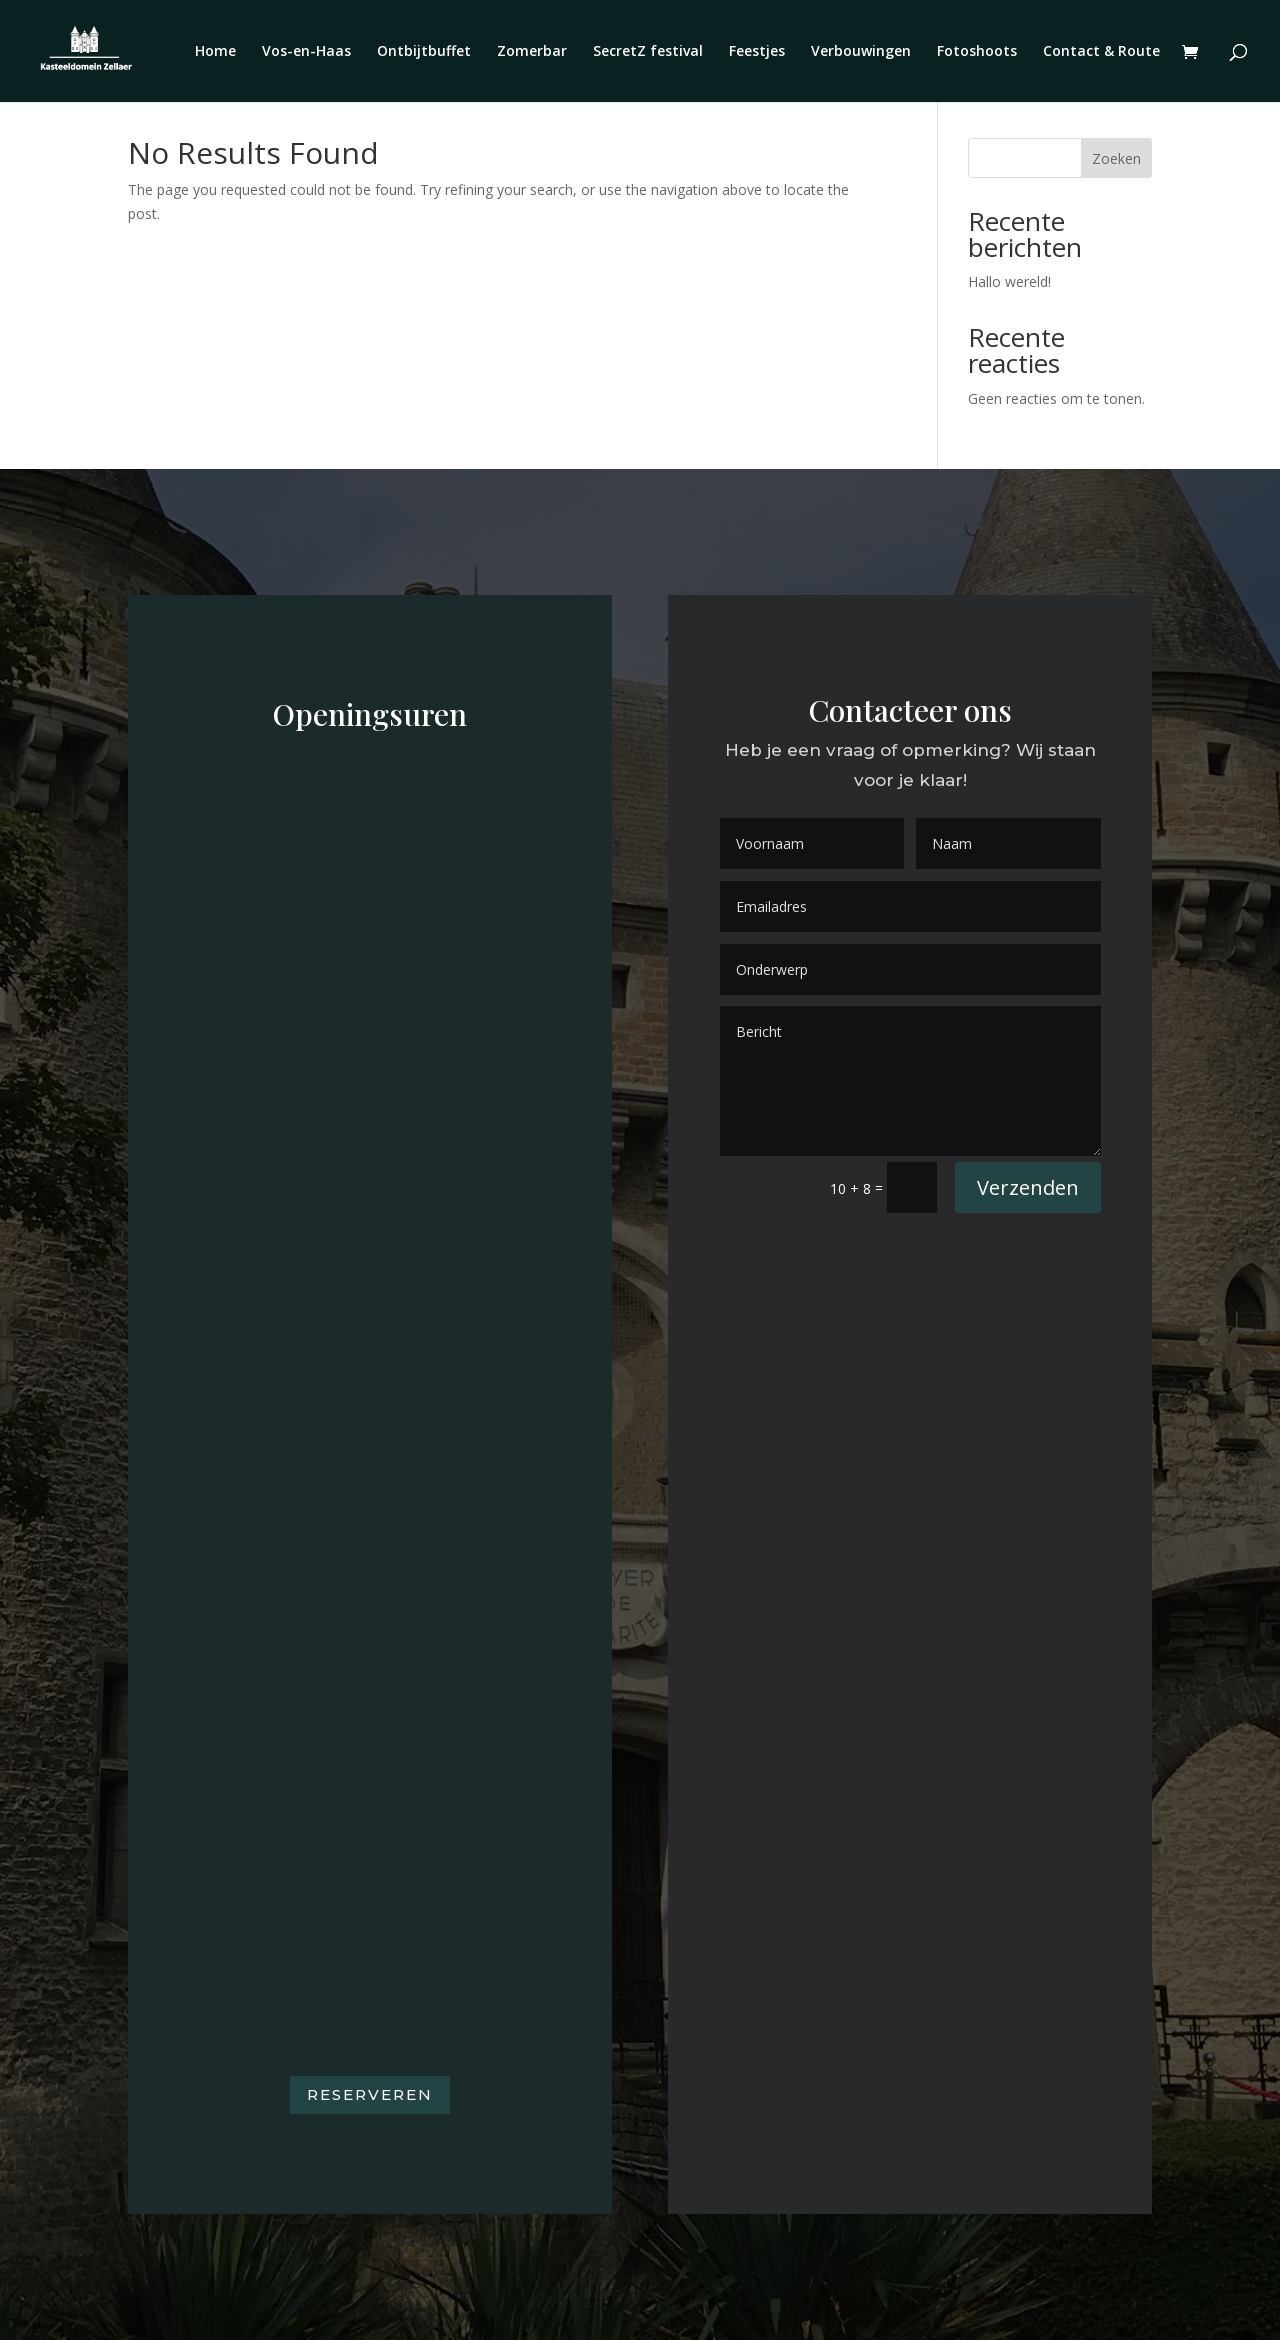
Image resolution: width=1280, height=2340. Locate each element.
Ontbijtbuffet (424, 52)
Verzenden (1028, 1187)
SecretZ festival (648, 52)
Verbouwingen (861, 52)
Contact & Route (1101, 52)
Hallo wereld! (1009, 281)
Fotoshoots (977, 52)
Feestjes (757, 52)
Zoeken (1116, 158)
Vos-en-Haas (306, 52)
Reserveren (370, 2094)
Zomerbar (532, 52)
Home (215, 52)
